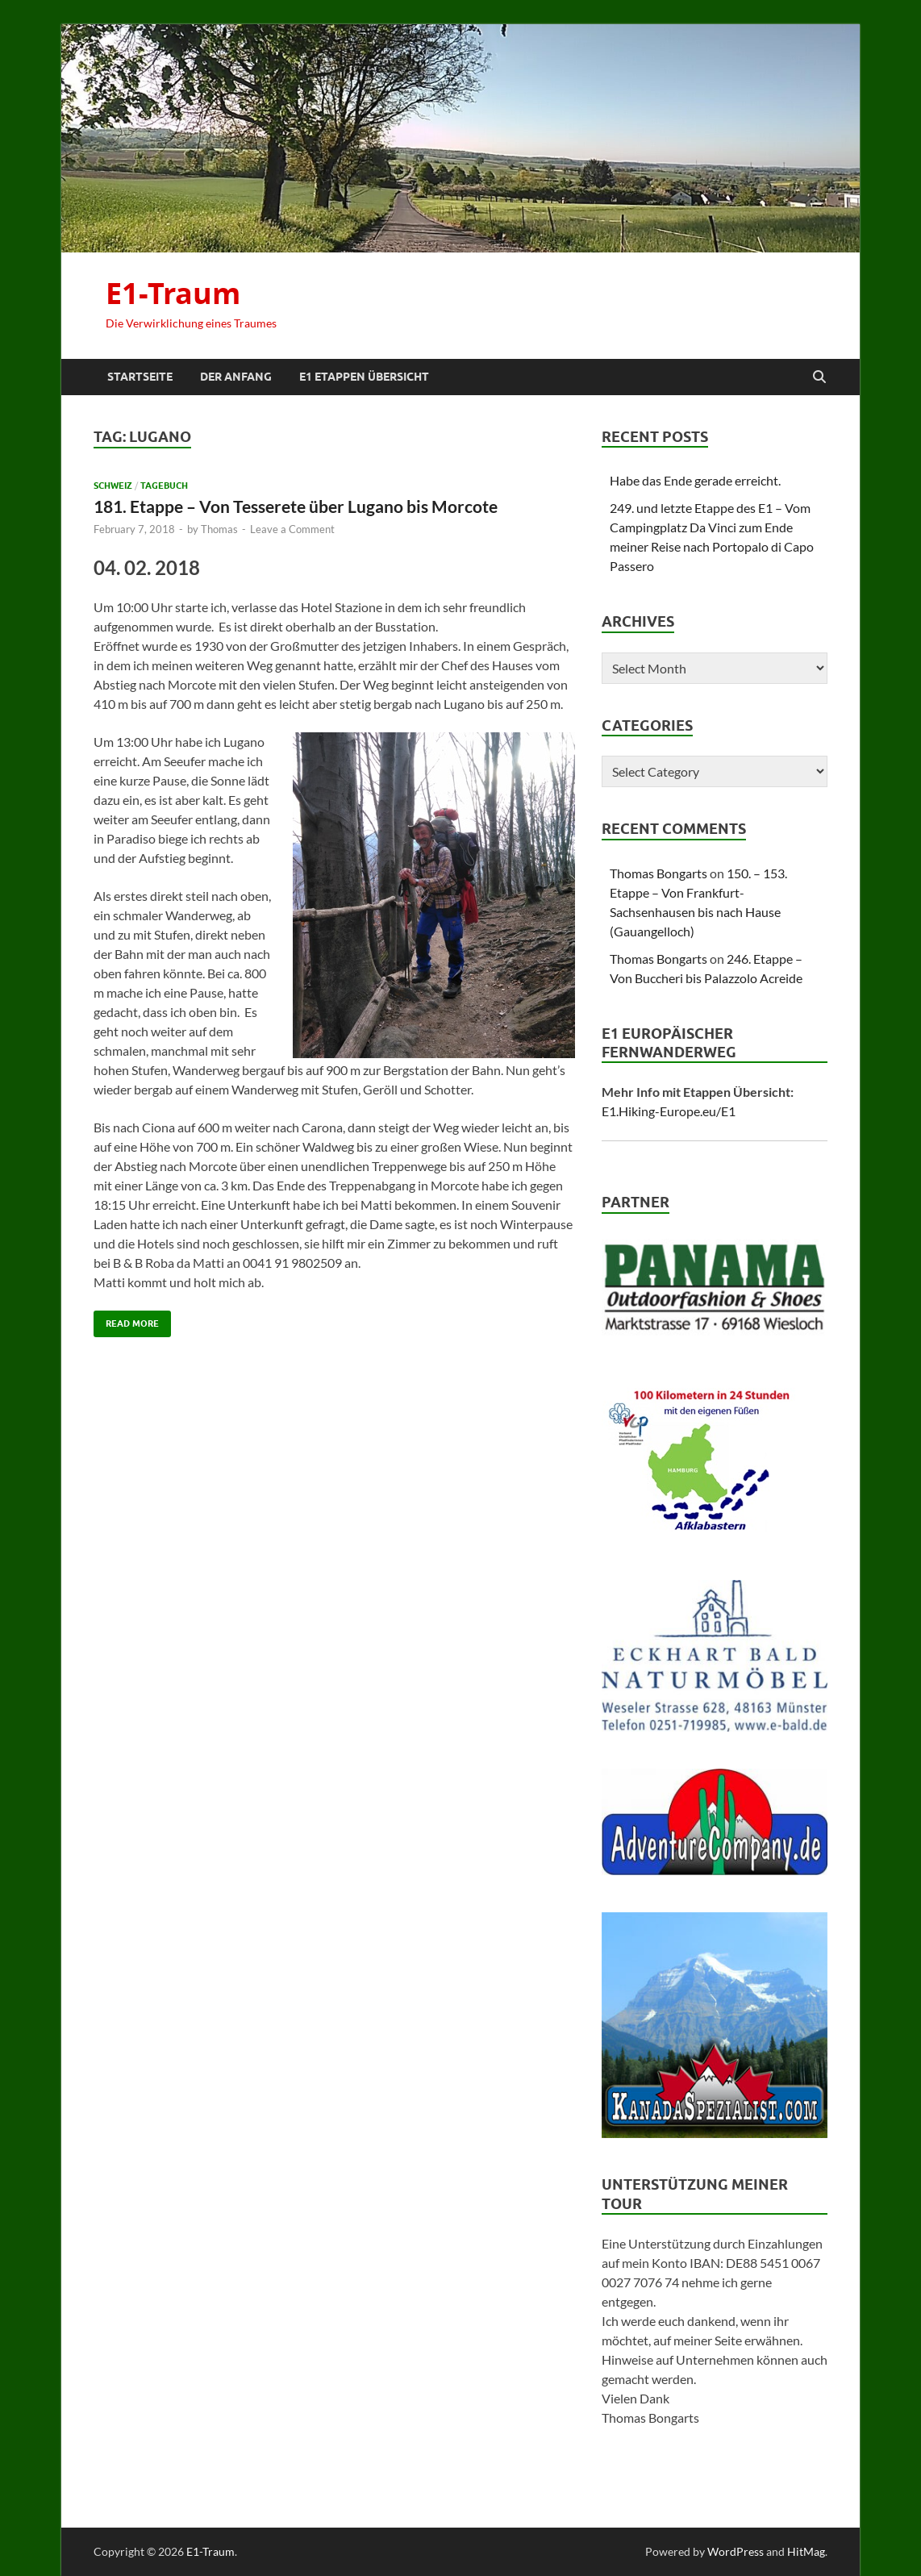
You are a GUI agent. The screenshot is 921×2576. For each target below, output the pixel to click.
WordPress (735, 2551)
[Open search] (819, 377)
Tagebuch (164, 485)
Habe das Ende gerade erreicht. (695, 480)
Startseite (140, 376)
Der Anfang (236, 376)
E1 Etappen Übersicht (364, 376)
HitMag (806, 2551)
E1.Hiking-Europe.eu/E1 (669, 1111)
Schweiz (113, 485)
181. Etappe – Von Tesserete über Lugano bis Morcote (296, 506)
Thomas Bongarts (658, 873)
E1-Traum (173, 293)
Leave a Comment (292, 529)
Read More (126, 1320)
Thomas (219, 529)
